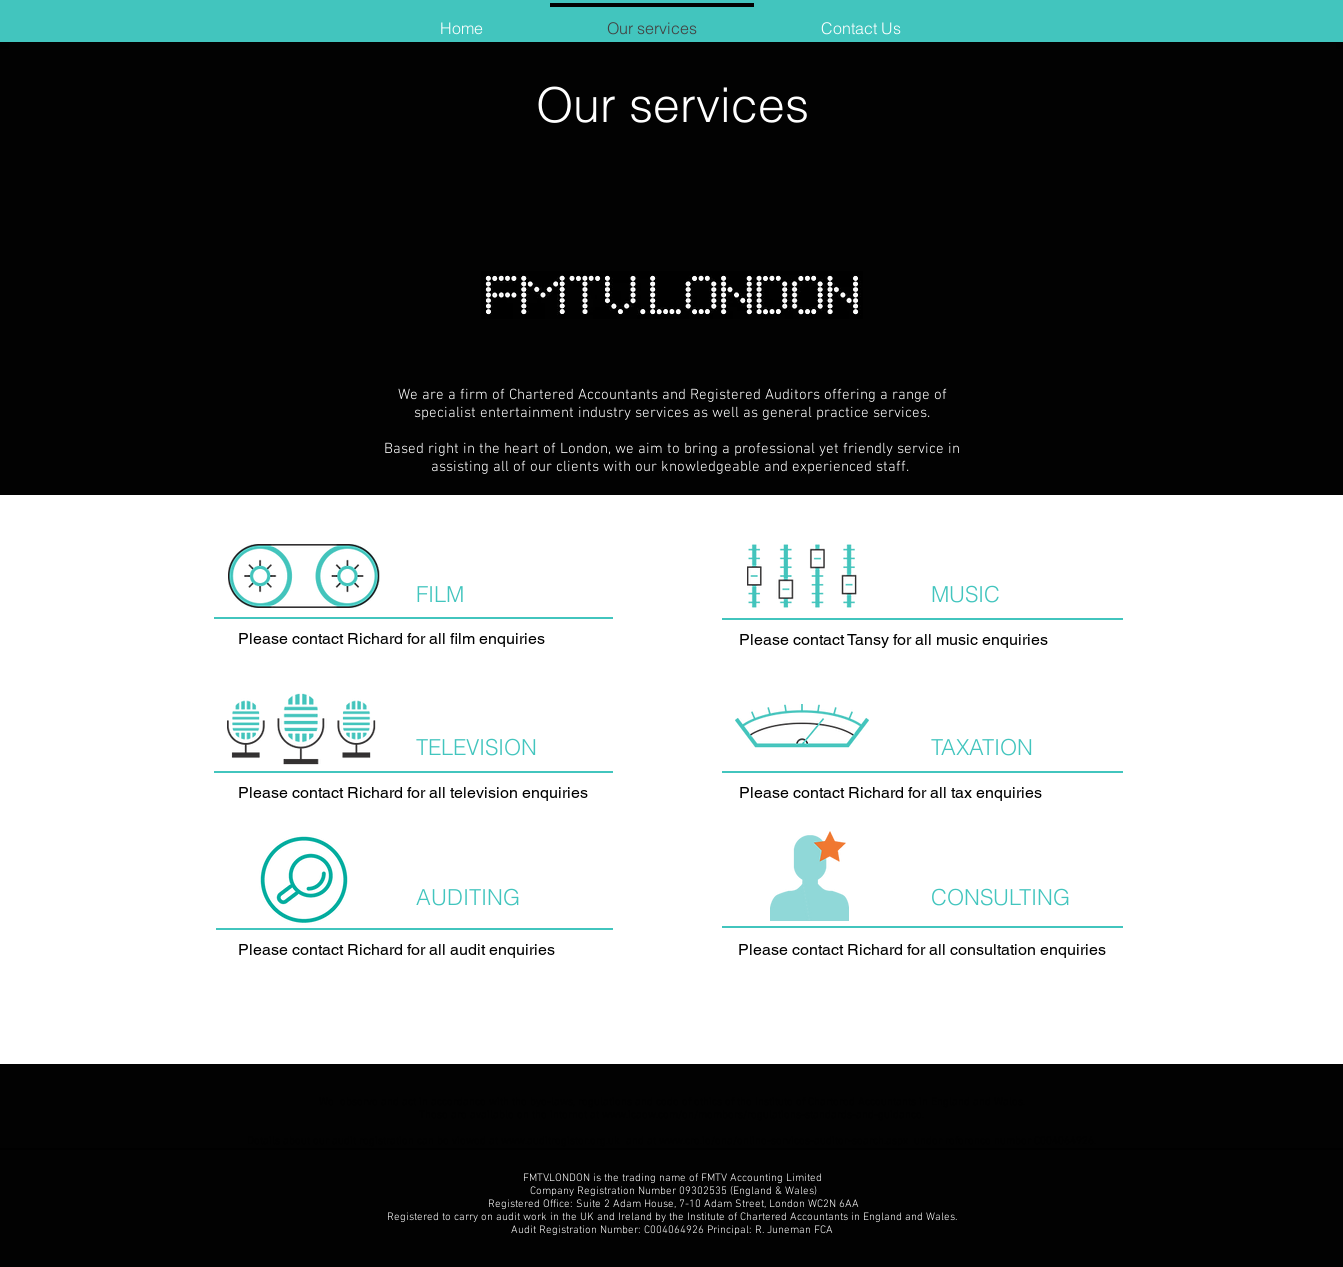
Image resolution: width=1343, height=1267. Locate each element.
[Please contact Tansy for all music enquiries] (922, 640)
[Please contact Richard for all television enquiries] (413, 793)
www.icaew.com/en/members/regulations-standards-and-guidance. (763, 1115)
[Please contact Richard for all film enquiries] (414, 639)
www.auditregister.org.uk (560, 1141)
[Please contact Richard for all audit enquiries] (413, 950)
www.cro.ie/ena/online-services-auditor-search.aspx (785, 1141)
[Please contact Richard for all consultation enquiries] (922, 950)
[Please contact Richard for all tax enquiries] (922, 793)
